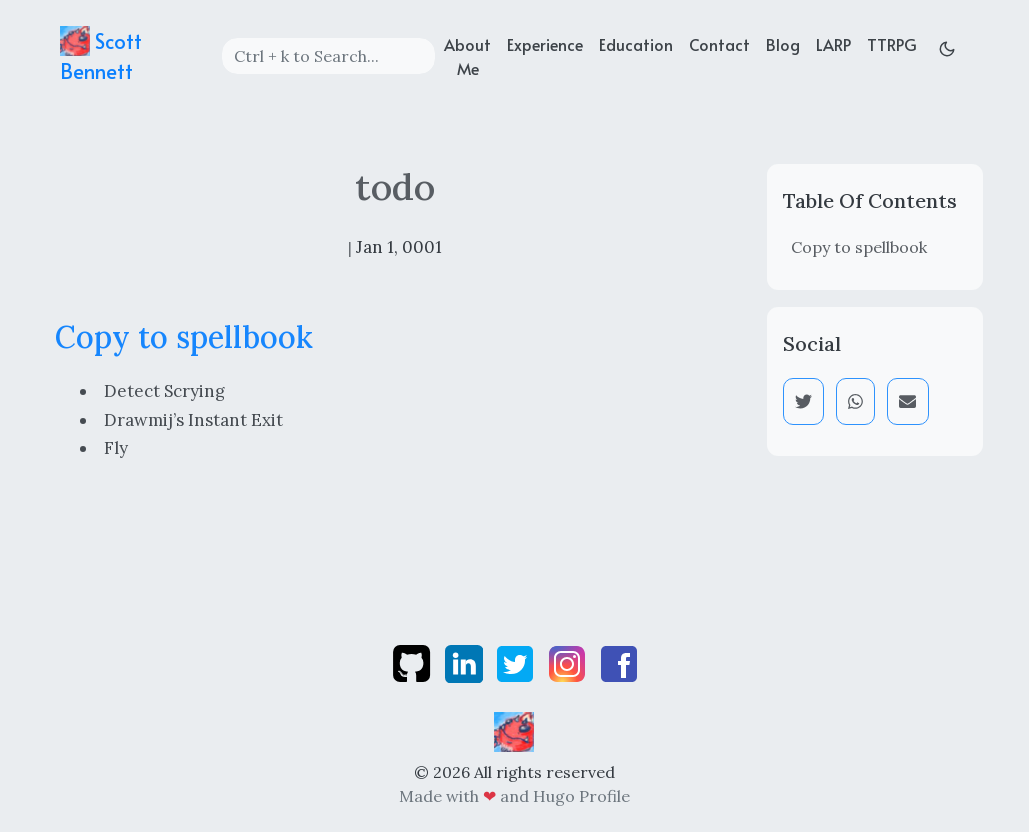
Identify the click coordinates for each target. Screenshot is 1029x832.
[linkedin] (466, 662)
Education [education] (636, 44)
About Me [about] (467, 56)
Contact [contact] (719, 44)
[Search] (328, 56)
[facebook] (619, 662)
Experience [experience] (545, 44)
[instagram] (569, 662)
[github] (413, 662)
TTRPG (892, 44)
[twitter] (517, 662)
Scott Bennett (101, 55)
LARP (833, 44)
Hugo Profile (581, 796)
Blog (783, 44)
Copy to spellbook (859, 247)
